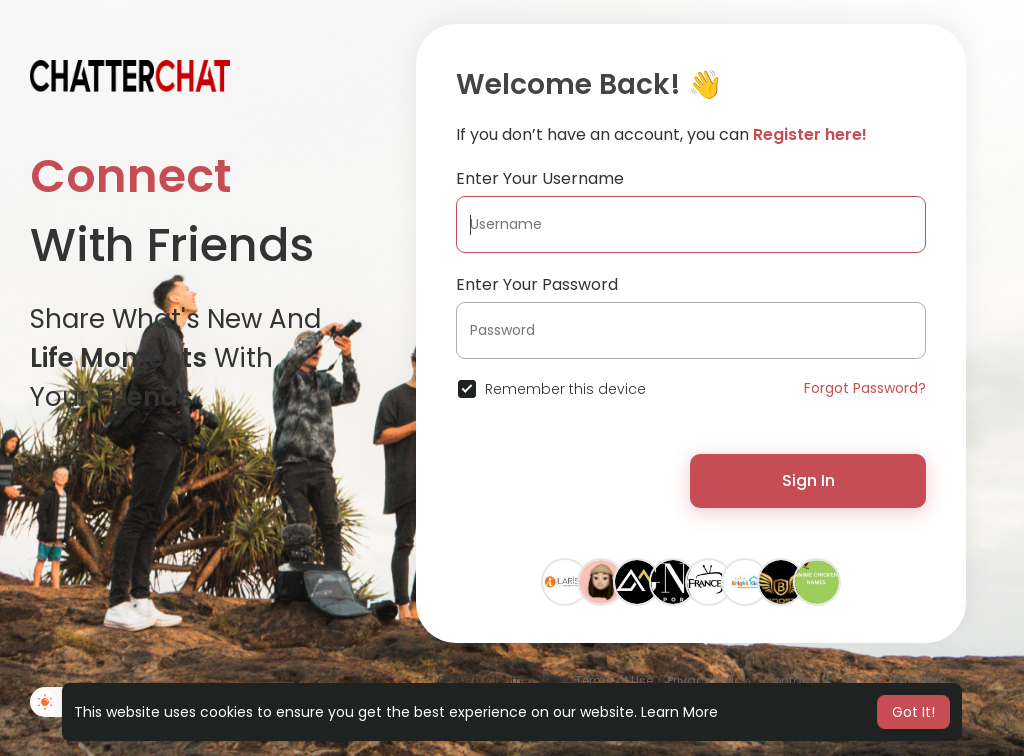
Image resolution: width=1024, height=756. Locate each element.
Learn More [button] (679, 712)
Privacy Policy (708, 680)
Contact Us (797, 680)
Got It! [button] (913, 712)
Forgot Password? (865, 388)
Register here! (810, 134)
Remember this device (565, 389)
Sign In (808, 480)
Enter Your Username (540, 178)
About (864, 680)
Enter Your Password (537, 284)
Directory (919, 680)
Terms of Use (614, 680)
